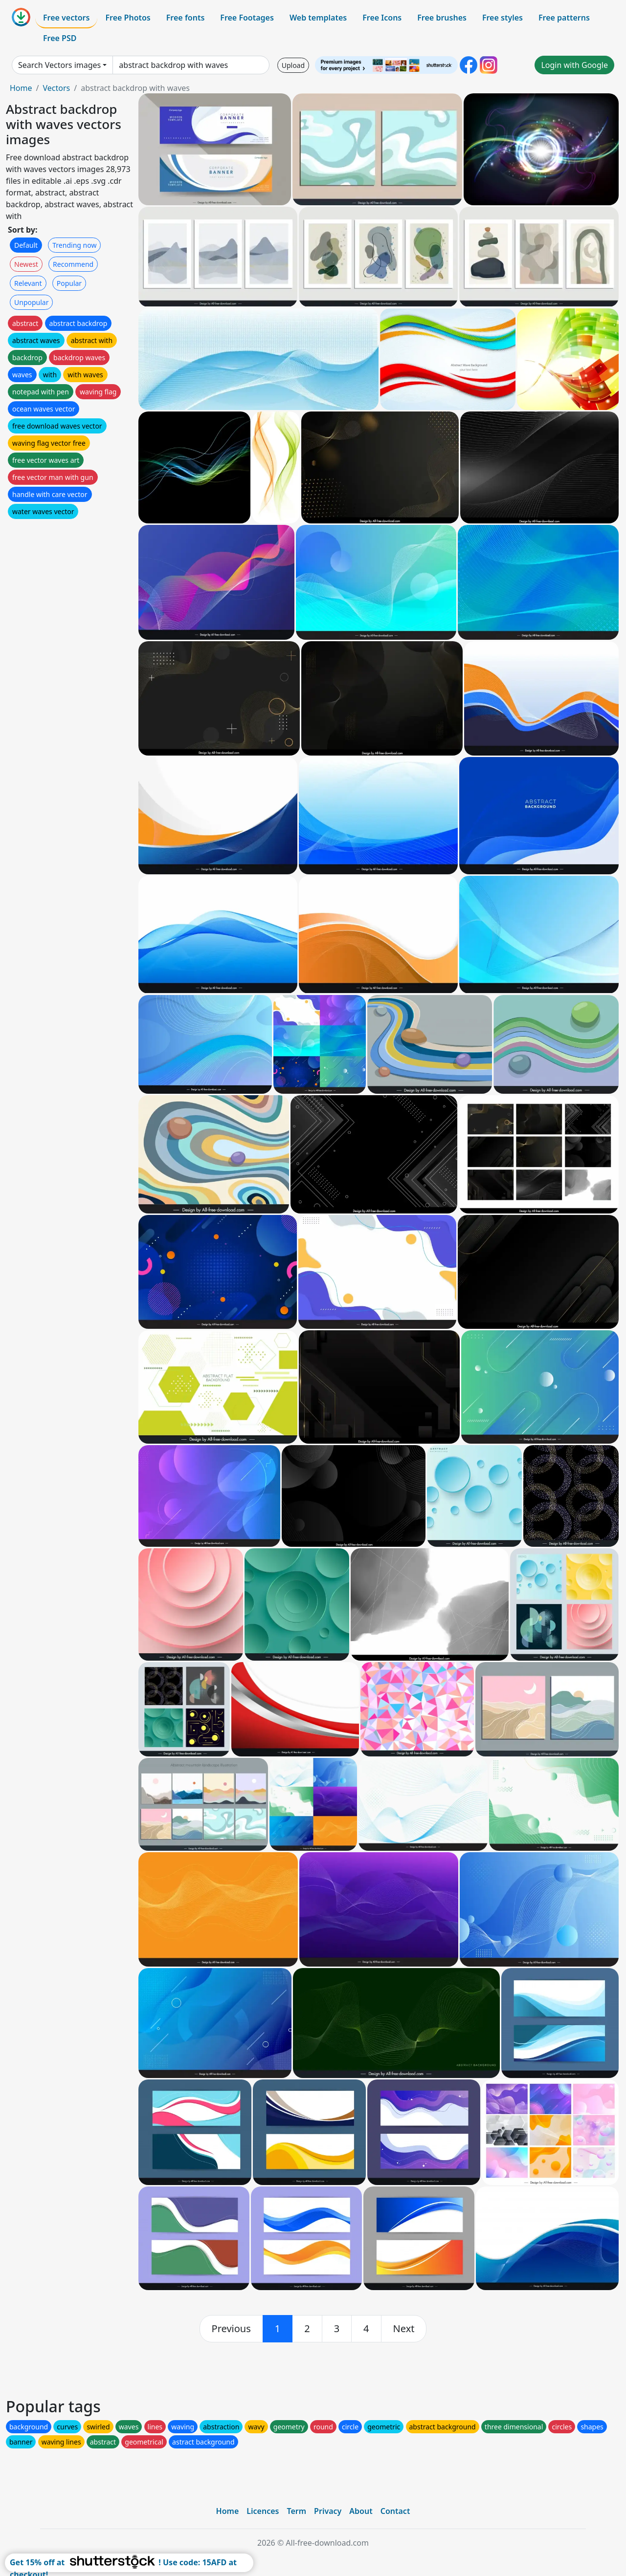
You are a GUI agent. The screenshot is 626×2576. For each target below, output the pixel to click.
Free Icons (382, 17)
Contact (395, 2511)
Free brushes (442, 17)
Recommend (73, 264)
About (360, 2511)
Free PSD (59, 38)
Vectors (56, 88)
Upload (293, 65)
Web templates (318, 17)
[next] (404, 2328)
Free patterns (564, 17)
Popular (69, 283)
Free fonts (185, 17)
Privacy (327, 2511)
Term (296, 2511)
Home (21, 88)
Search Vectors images (59, 65)
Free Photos (127, 17)
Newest (26, 264)
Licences (262, 2511)
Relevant (28, 283)
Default (26, 245)
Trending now (74, 245)
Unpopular (31, 302)
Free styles (502, 17)
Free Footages (247, 17)
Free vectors (66, 17)
